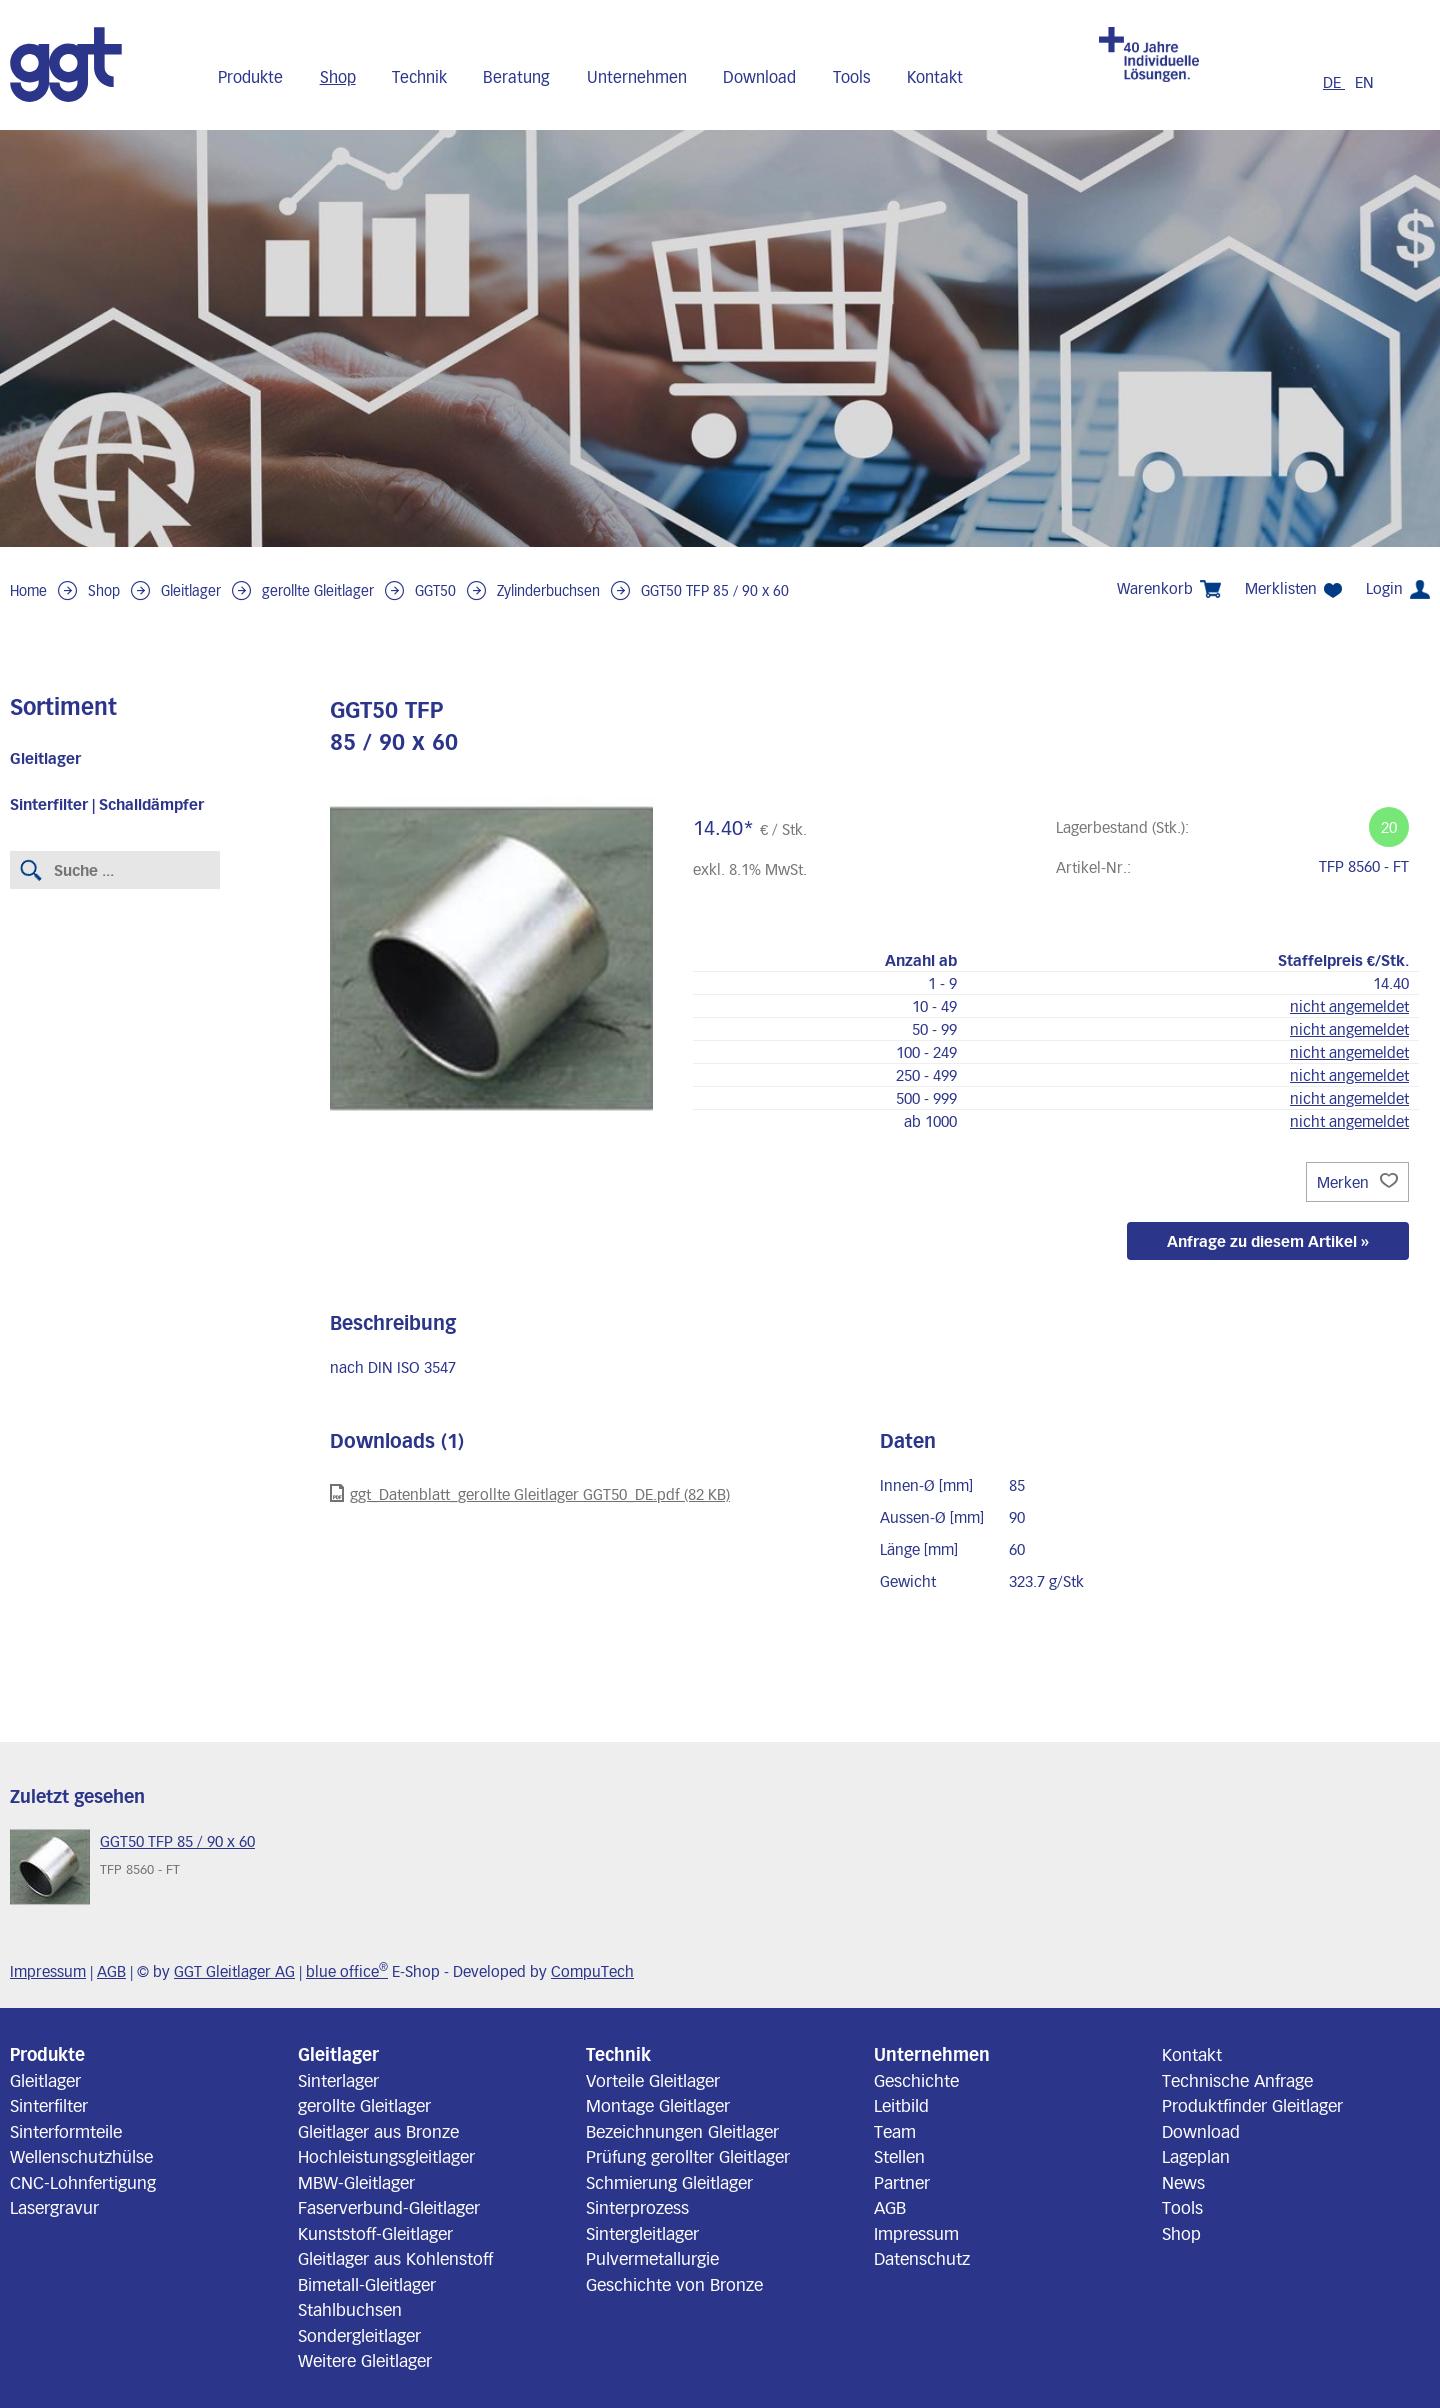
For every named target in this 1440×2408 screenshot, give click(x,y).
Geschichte (916, 2080)
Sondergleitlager (359, 2335)
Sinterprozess (637, 2207)
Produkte (250, 76)
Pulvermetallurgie (652, 2258)
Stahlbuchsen (350, 2309)
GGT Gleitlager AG (234, 1971)
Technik (419, 76)
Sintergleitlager (642, 2233)
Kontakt (935, 76)
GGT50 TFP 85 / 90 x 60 (715, 590)
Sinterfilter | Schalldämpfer (107, 804)
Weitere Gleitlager (365, 2360)
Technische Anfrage (1237, 2080)
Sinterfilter (49, 2105)
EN (1364, 82)
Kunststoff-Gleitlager (375, 2233)
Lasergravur (54, 2207)
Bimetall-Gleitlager (367, 2284)
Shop (338, 76)
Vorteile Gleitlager (653, 2080)
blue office (347, 1971)
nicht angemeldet (1349, 1006)
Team (895, 2131)
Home (28, 590)
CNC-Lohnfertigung (83, 2182)
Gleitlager (191, 590)
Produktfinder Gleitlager (1252, 2105)
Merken (1357, 1182)
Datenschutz (922, 2258)
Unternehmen (637, 76)
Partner (902, 2182)
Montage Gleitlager (658, 2105)
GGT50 (435, 590)
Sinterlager (338, 2080)
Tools (852, 76)
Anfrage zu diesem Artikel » (1268, 1241)
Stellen (899, 2156)
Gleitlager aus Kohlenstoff (395, 2258)
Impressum (48, 1971)
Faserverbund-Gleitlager (389, 2207)
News (1183, 2182)
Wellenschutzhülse (81, 2156)
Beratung (516, 76)
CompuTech (592, 1971)
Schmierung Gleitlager (669, 2182)
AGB (111, 1971)
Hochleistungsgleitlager (386, 2156)
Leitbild (901, 2105)
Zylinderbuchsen (548, 590)
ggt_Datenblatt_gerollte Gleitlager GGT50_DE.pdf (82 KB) (530, 1493)
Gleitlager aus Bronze (378, 2131)
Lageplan (1196, 2156)
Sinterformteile (66, 2131)
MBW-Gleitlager (356, 2182)
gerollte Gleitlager (318, 590)
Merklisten (1293, 588)
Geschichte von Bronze (674, 2284)
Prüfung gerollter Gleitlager (688, 2156)
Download (759, 76)
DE (1334, 82)
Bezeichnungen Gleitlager (682, 2131)
